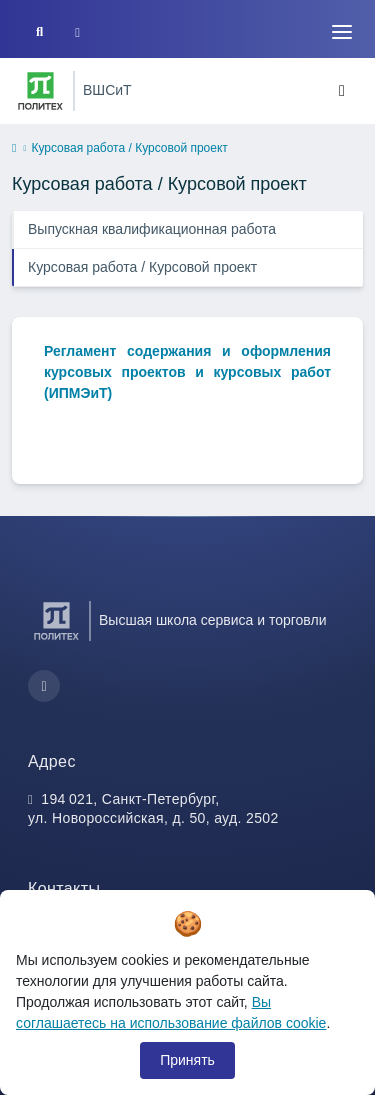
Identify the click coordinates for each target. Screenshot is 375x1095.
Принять (187, 1060)
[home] (14, 149)
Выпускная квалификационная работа (152, 229)
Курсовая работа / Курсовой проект (142, 267)
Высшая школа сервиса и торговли (212, 620)
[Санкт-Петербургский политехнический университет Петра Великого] (40, 91)
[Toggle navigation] (342, 32)
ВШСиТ (107, 90)
